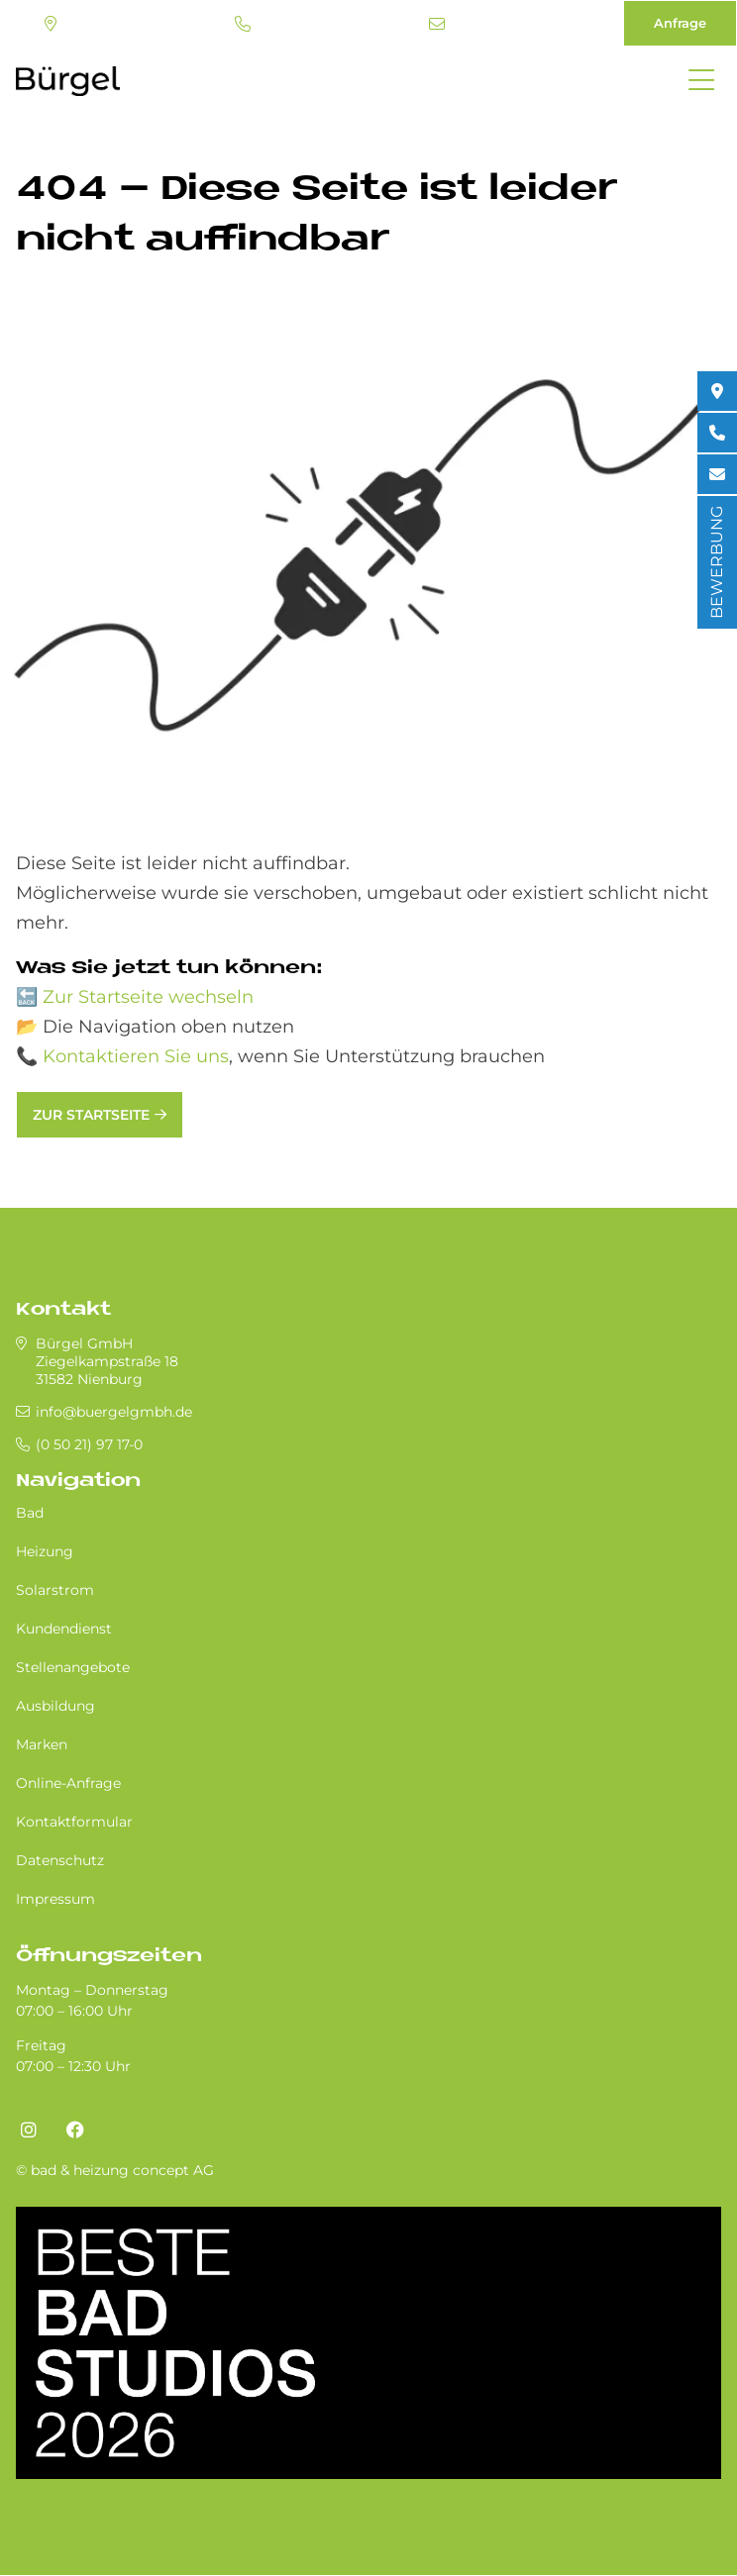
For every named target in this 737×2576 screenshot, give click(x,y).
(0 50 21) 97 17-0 (243, 24)
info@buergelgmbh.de (437, 24)
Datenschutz (60, 1860)
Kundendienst (64, 1628)
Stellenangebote (73, 1667)
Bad (30, 1513)
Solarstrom (55, 1590)
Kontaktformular (74, 1822)
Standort (50, 24)
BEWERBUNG (716, 562)
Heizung (44, 1551)
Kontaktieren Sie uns (136, 1056)
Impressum (55, 1899)
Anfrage (680, 23)
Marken (41, 1744)
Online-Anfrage (68, 1783)
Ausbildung (55, 1706)
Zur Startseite (91, 1115)
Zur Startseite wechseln (148, 997)
